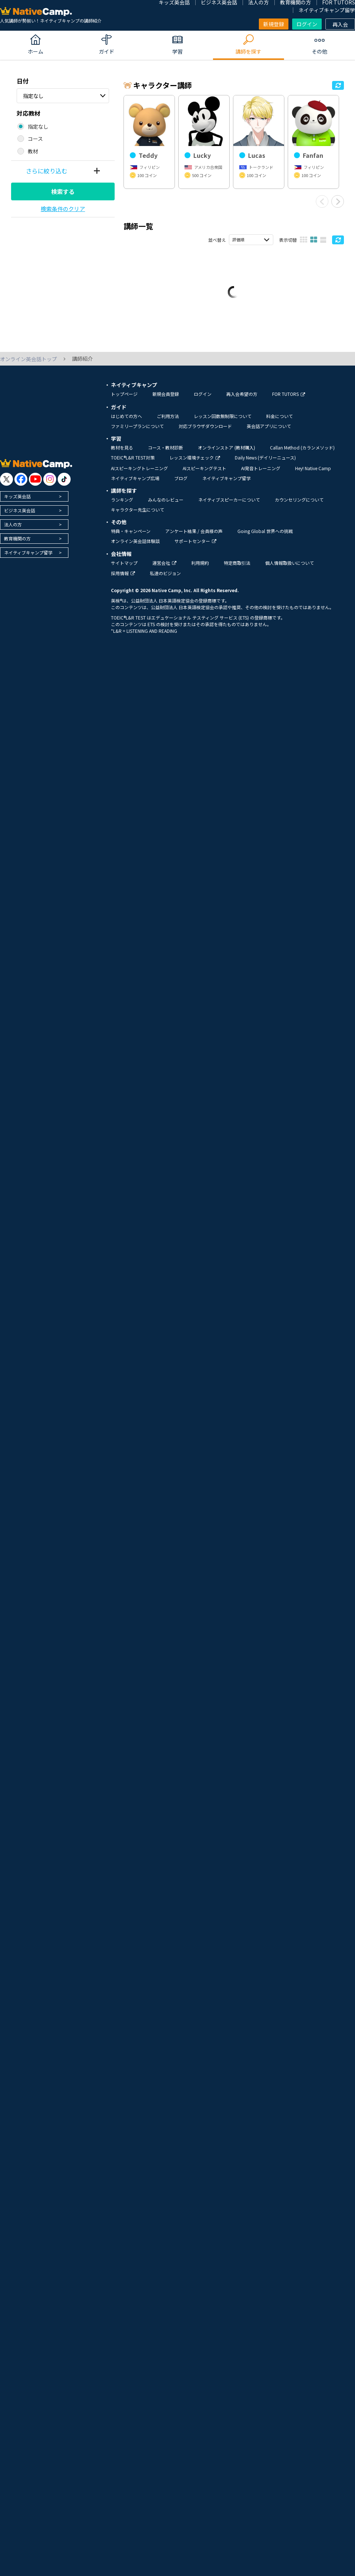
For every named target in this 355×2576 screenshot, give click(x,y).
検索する (63, 191)
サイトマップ (124, 569)
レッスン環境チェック (194, 464)
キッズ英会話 (17, 502)
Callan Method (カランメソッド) (302, 454)
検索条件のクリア (63, 209)
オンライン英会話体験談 (135, 547)
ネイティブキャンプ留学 (326, 10)
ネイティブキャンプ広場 (135, 484)
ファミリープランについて (137, 432)
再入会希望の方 (241, 400)
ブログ (180, 484)
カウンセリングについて (299, 506)
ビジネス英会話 (19, 516)
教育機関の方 (17, 545)
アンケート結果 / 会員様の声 (194, 537)
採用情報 (123, 580)
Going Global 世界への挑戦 (265, 537)
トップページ (124, 400)
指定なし (33, 95)
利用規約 (200, 569)
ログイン (307, 24)
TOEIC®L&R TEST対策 (133, 464)
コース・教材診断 (165, 454)
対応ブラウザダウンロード (205, 432)
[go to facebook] (20, 485)
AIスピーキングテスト (204, 474)
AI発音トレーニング (260, 474)
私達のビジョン (165, 580)
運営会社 (164, 569)
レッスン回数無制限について (222, 422)
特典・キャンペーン (131, 537)
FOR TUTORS (288, 400)
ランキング (122, 506)
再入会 (340, 24)
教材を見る (122, 454)
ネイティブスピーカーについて (229, 506)
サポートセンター (195, 547)
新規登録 (273, 24)
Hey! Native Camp (313, 474)
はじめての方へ (126, 422)
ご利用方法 (168, 422)
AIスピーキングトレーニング (139, 474)
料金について (279, 422)
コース (35, 138)
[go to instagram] (49, 485)
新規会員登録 (165, 400)
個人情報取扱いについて (289, 569)
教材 (33, 151)
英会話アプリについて (269, 432)
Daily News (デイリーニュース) (265, 464)
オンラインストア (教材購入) (226, 454)
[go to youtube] (35, 485)
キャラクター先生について (137, 516)
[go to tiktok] (64, 485)
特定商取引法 (237, 569)
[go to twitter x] (6, 485)
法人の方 (13, 530)
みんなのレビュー (165, 506)
